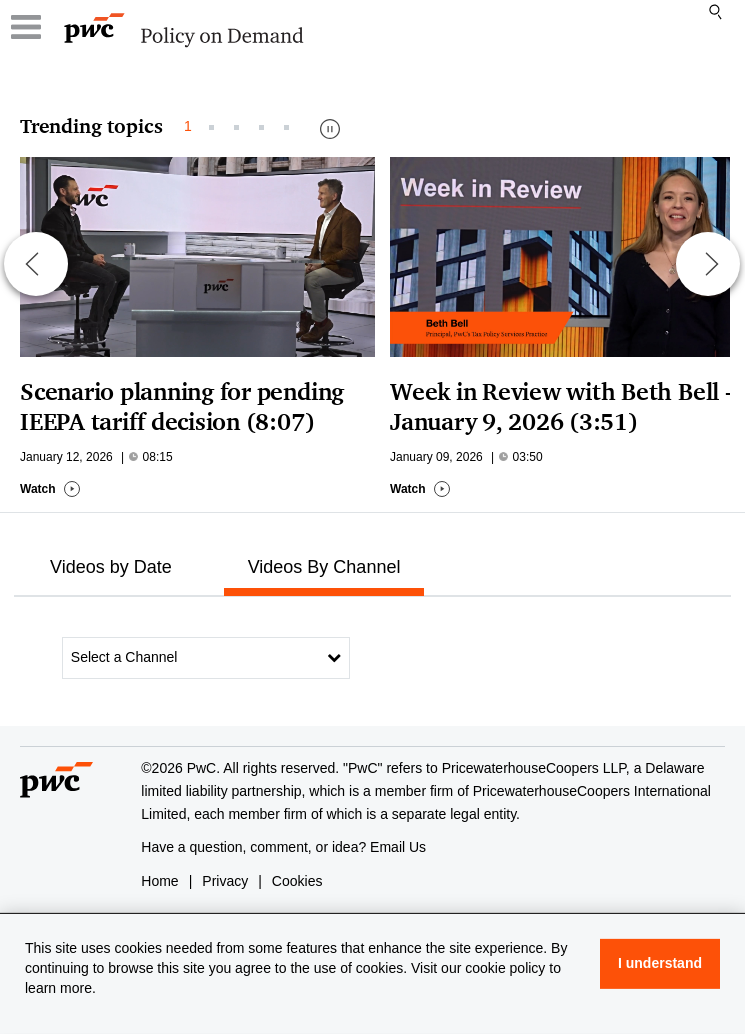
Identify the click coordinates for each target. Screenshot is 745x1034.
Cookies (297, 881)
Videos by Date (111, 567)
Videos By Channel (324, 567)
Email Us (398, 847)
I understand (660, 963)
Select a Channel (206, 657)
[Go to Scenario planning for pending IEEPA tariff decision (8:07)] (205, 257)
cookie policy (505, 968)
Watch (50, 489)
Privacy (225, 881)
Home (159, 881)
